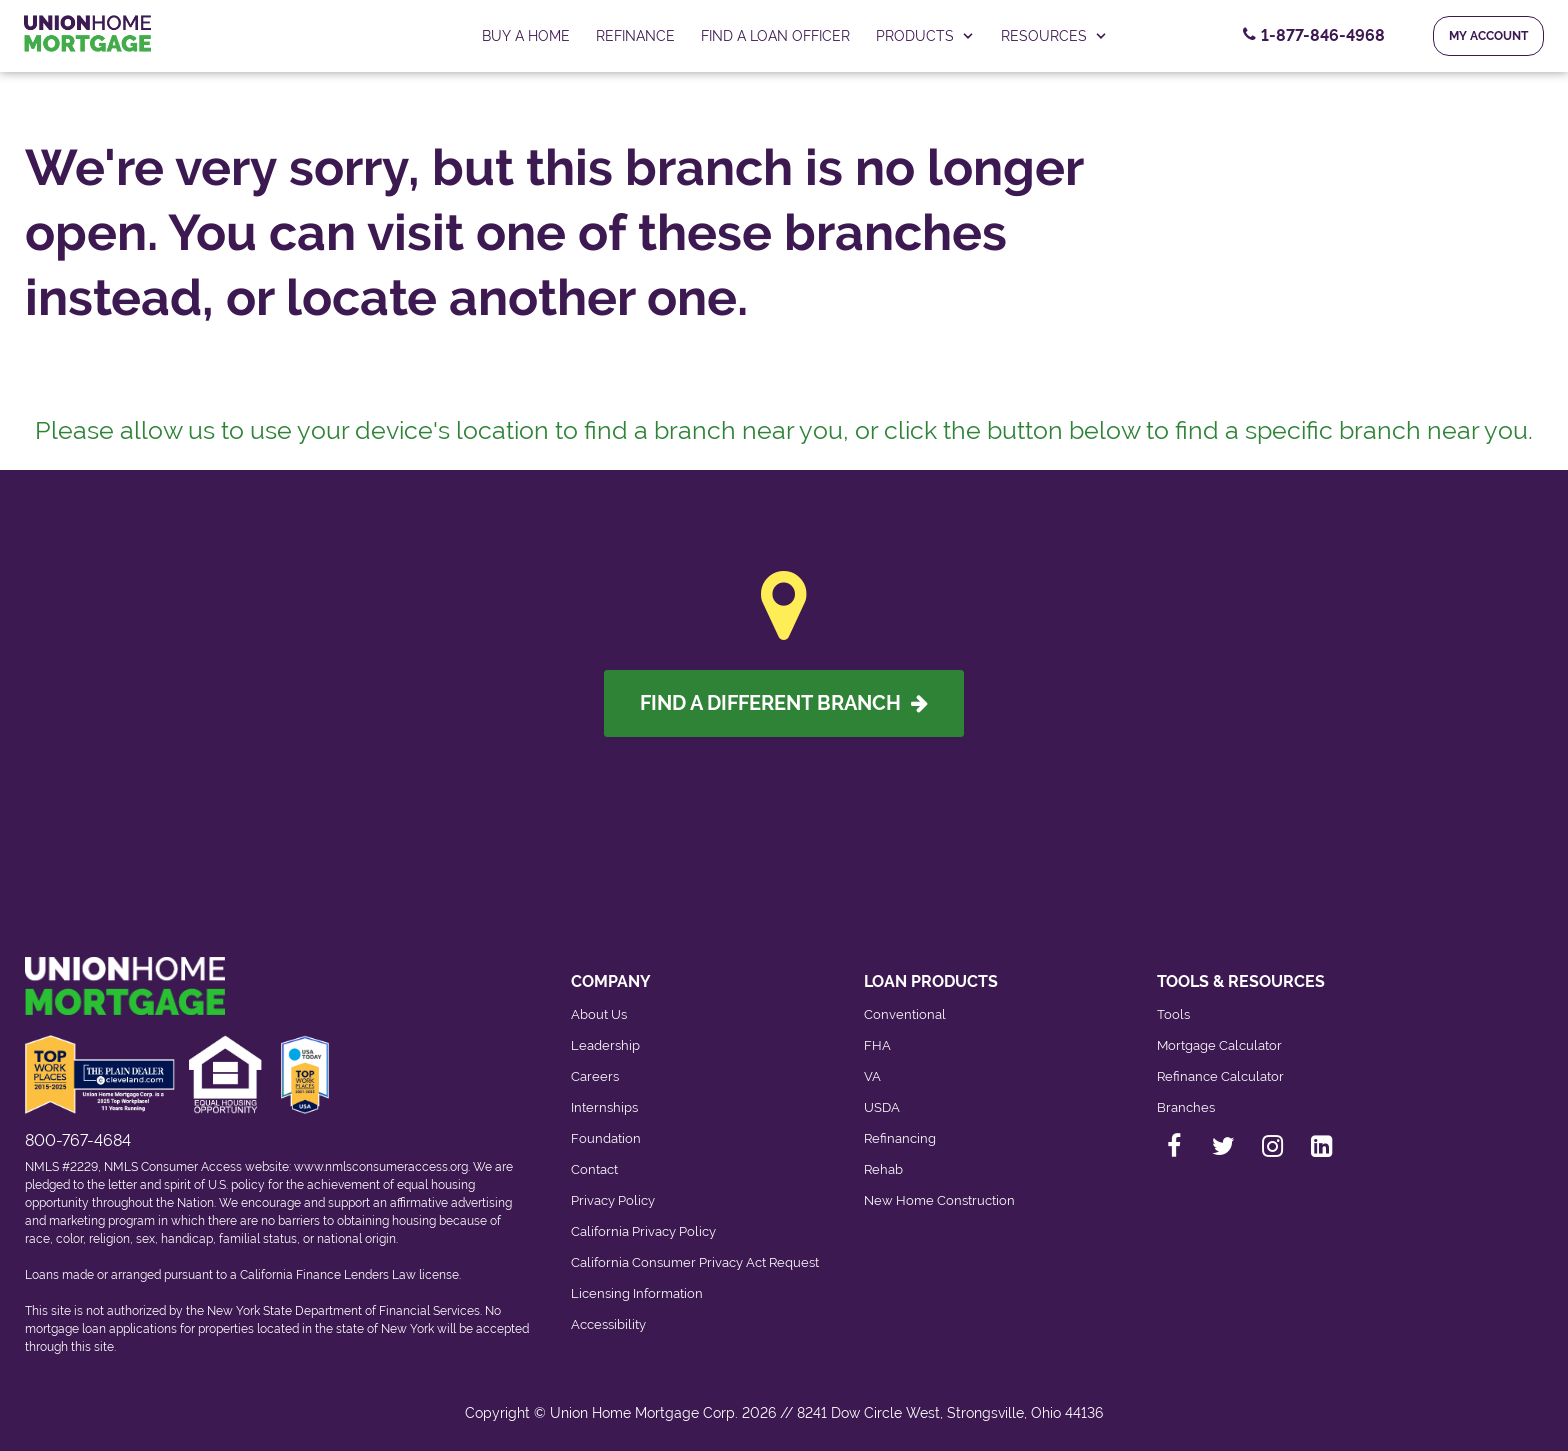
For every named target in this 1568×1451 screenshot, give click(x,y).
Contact (594, 1169)
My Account (1488, 36)
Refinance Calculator (1220, 1076)
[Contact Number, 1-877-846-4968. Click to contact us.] (1314, 36)
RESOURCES (1054, 36)
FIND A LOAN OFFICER (775, 36)
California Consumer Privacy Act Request (695, 1262)
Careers (595, 1076)
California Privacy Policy (643, 1231)
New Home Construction (939, 1200)
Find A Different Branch (784, 703)
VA (872, 1076)
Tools (1173, 1014)
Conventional (905, 1014)
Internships (604, 1107)
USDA (882, 1107)
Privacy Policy (613, 1200)
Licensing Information (637, 1293)
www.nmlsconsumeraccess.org (381, 1167)
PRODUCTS (925, 36)
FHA (877, 1045)
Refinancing (900, 1138)
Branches (1186, 1107)
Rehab (883, 1169)
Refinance (635, 36)
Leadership (605, 1045)
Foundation (606, 1138)
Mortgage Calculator (1219, 1045)
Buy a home (526, 36)
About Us (599, 1014)
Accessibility (608, 1324)
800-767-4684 (78, 1140)
